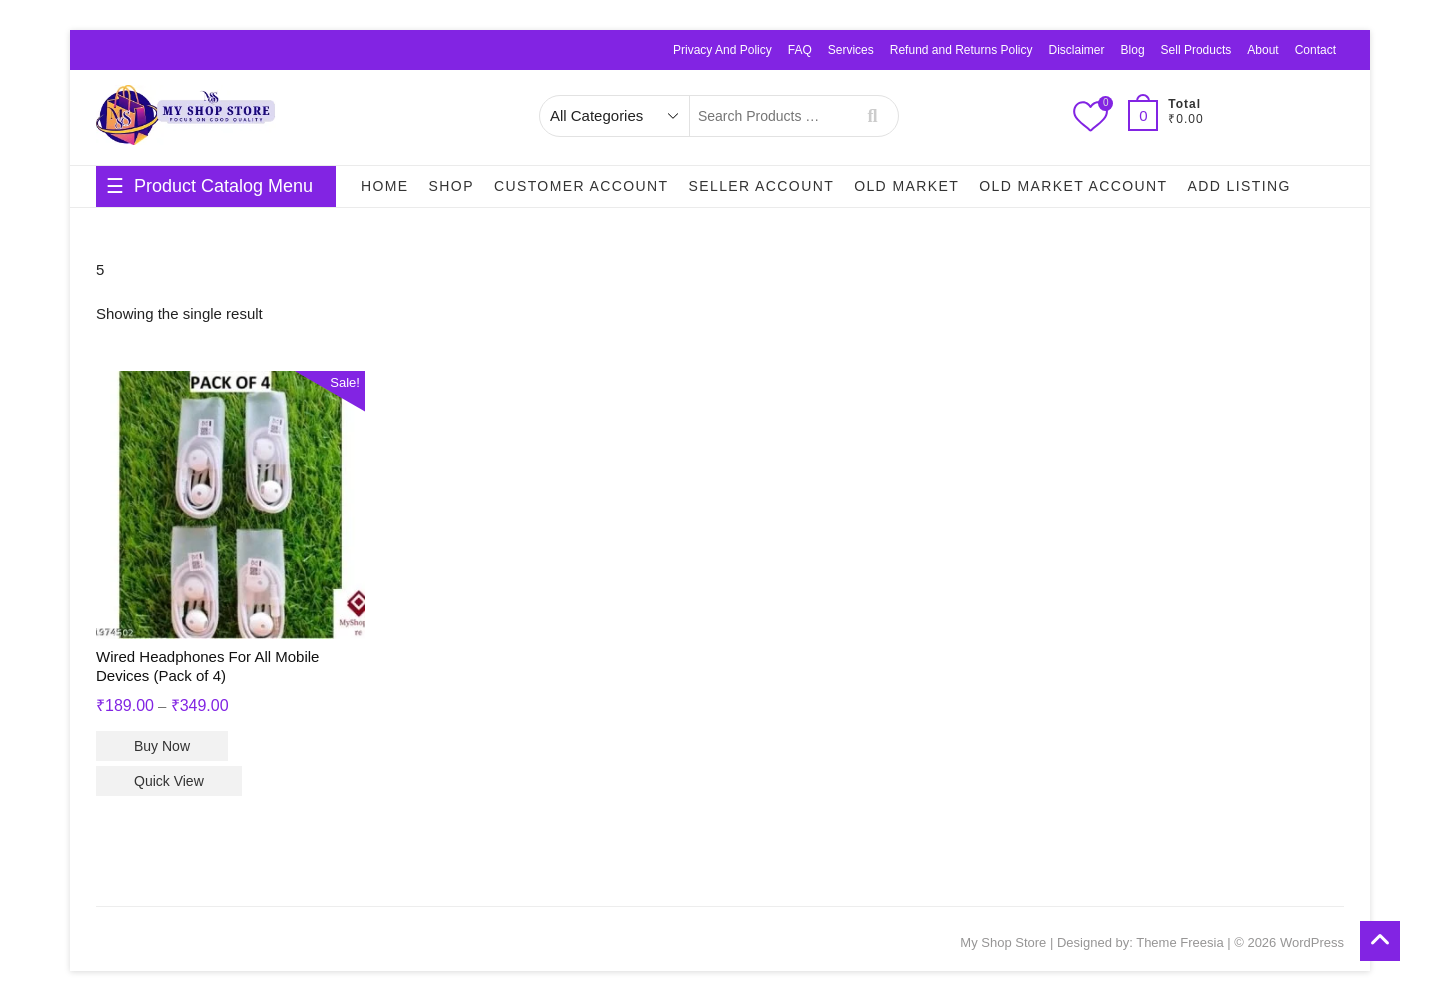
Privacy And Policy (722, 50)
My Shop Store (1003, 942)
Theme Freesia (1179, 942)
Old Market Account (1073, 186)
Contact (1315, 50)
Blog (1133, 50)
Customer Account (581, 186)
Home (385, 186)
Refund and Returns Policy (961, 50)
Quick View (169, 781)
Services (851, 50)
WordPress (1312, 942)
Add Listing (1238, 186)
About (1262, 50)
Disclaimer (1077, 50)
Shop (451, 186)
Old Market (906, 186)
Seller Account (762, 186)
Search (872, 116)
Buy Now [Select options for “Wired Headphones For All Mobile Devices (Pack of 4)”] (162, 746)
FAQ (800, 50)
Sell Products (1196, 50)
